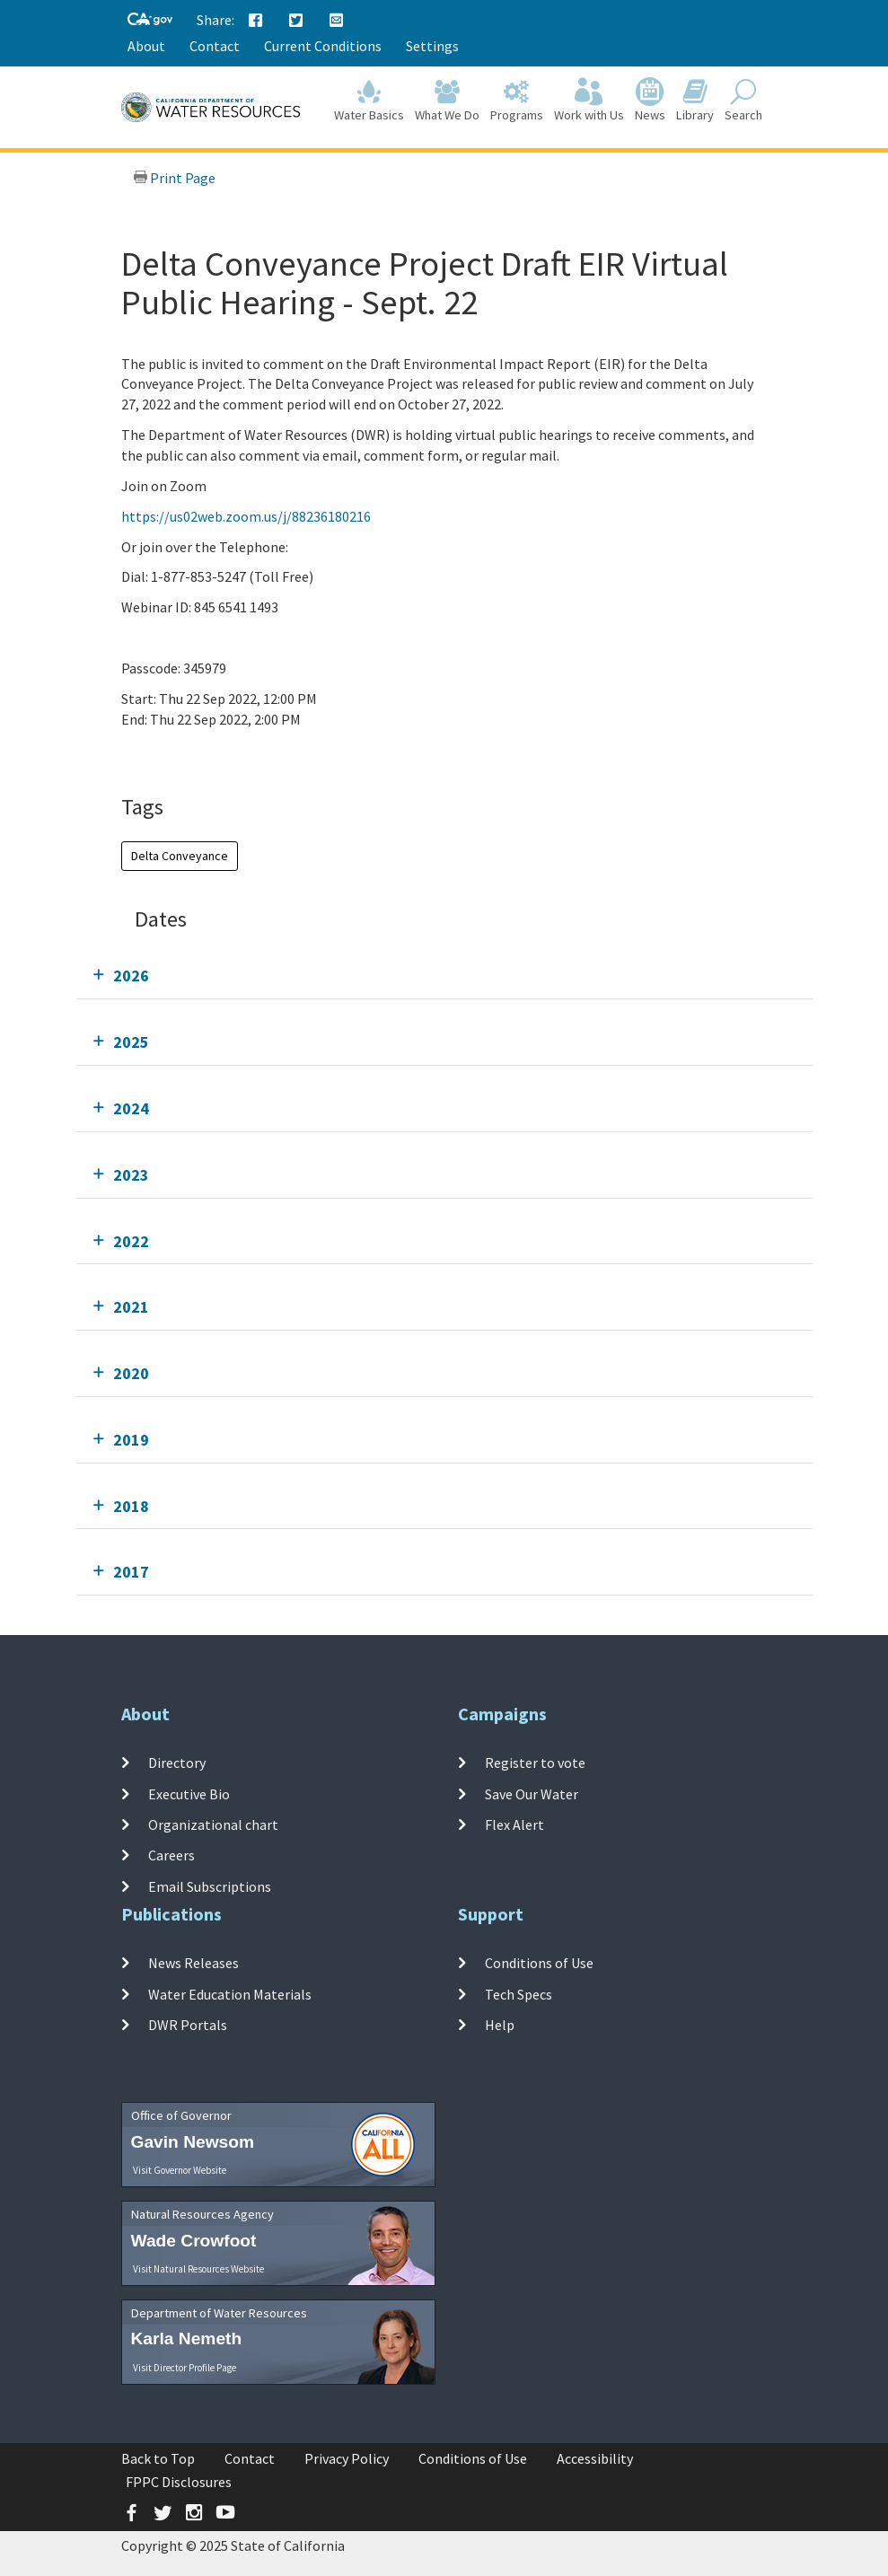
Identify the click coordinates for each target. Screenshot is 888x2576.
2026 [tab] (131, 975)
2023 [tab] (131, 1175)
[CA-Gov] (149, 20)
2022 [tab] (131, 1241)
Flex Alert (514, 1824)
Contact (214, 46)
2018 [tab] (131, 1506)
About (146, 46)
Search (743, 100)
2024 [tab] (131, 1108)
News (650, 100)
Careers (171, 1855)
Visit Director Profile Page (184, 2367)
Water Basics (369, 100)
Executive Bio (189, 1794)
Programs (516, 100)
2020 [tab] (131, 1373)
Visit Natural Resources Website (198, 2269)
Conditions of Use (539, 1963)
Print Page (174, 178)
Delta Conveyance (179, 856)
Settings (432, 46)
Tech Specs (518, 1994)
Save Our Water (531, 1794)
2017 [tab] (131, 1571)
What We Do (447, 100)
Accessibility (595, 2458)
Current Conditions (323, 46)
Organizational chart (213, 1824)
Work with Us (589, 100)
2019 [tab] (131, 1439)
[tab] (444, 975)
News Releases (193, 1963)
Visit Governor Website (179, 2170)
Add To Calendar (191, 755)
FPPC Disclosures (179, 2482)
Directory (177, 1763)
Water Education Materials (230, 1994)
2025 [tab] (131, 1042)
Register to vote (535, 1763)
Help (499, 2025)
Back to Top (158, 2458)
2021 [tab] (131, 1307)
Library (695, 100)
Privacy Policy (346, 2458)
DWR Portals (187, 2025)
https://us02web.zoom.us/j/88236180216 (246, 516)
